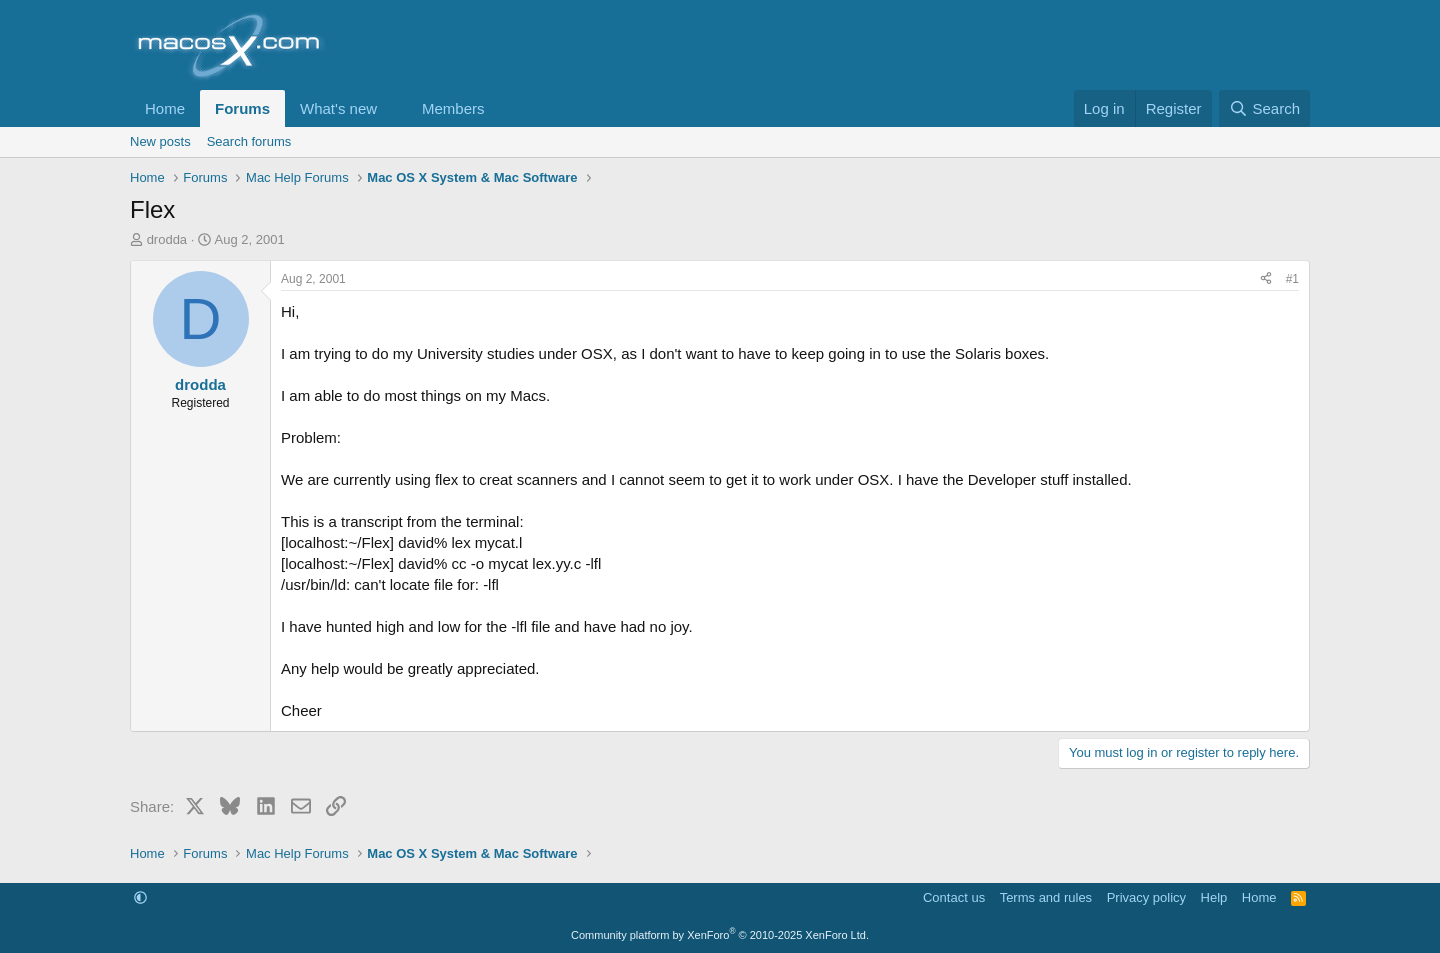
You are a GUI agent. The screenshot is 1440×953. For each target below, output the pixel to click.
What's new (338, 108)
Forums (242, 108)
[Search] (1264, 108)
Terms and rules (1046, 897)
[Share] (1266, 279)
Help (1214, 897)
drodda (167, 239)
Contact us (954, 897)
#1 (1292, 279)
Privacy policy (1146, 897)
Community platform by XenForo (720, 935)
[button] (393, 108)
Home (165, 108)
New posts (160, 141)
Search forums (249, 141)
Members (453, 108)
